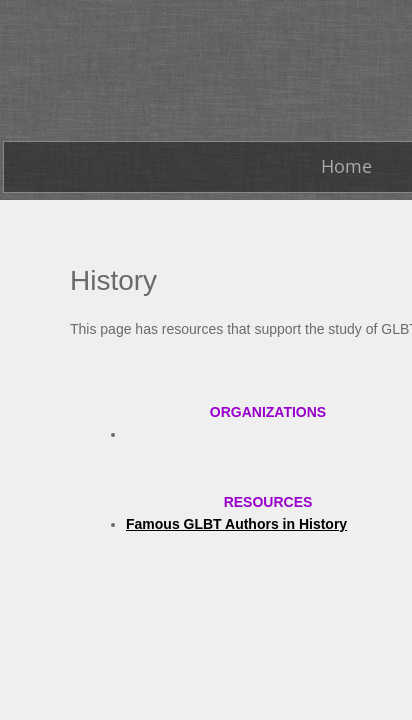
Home (346, 166)
